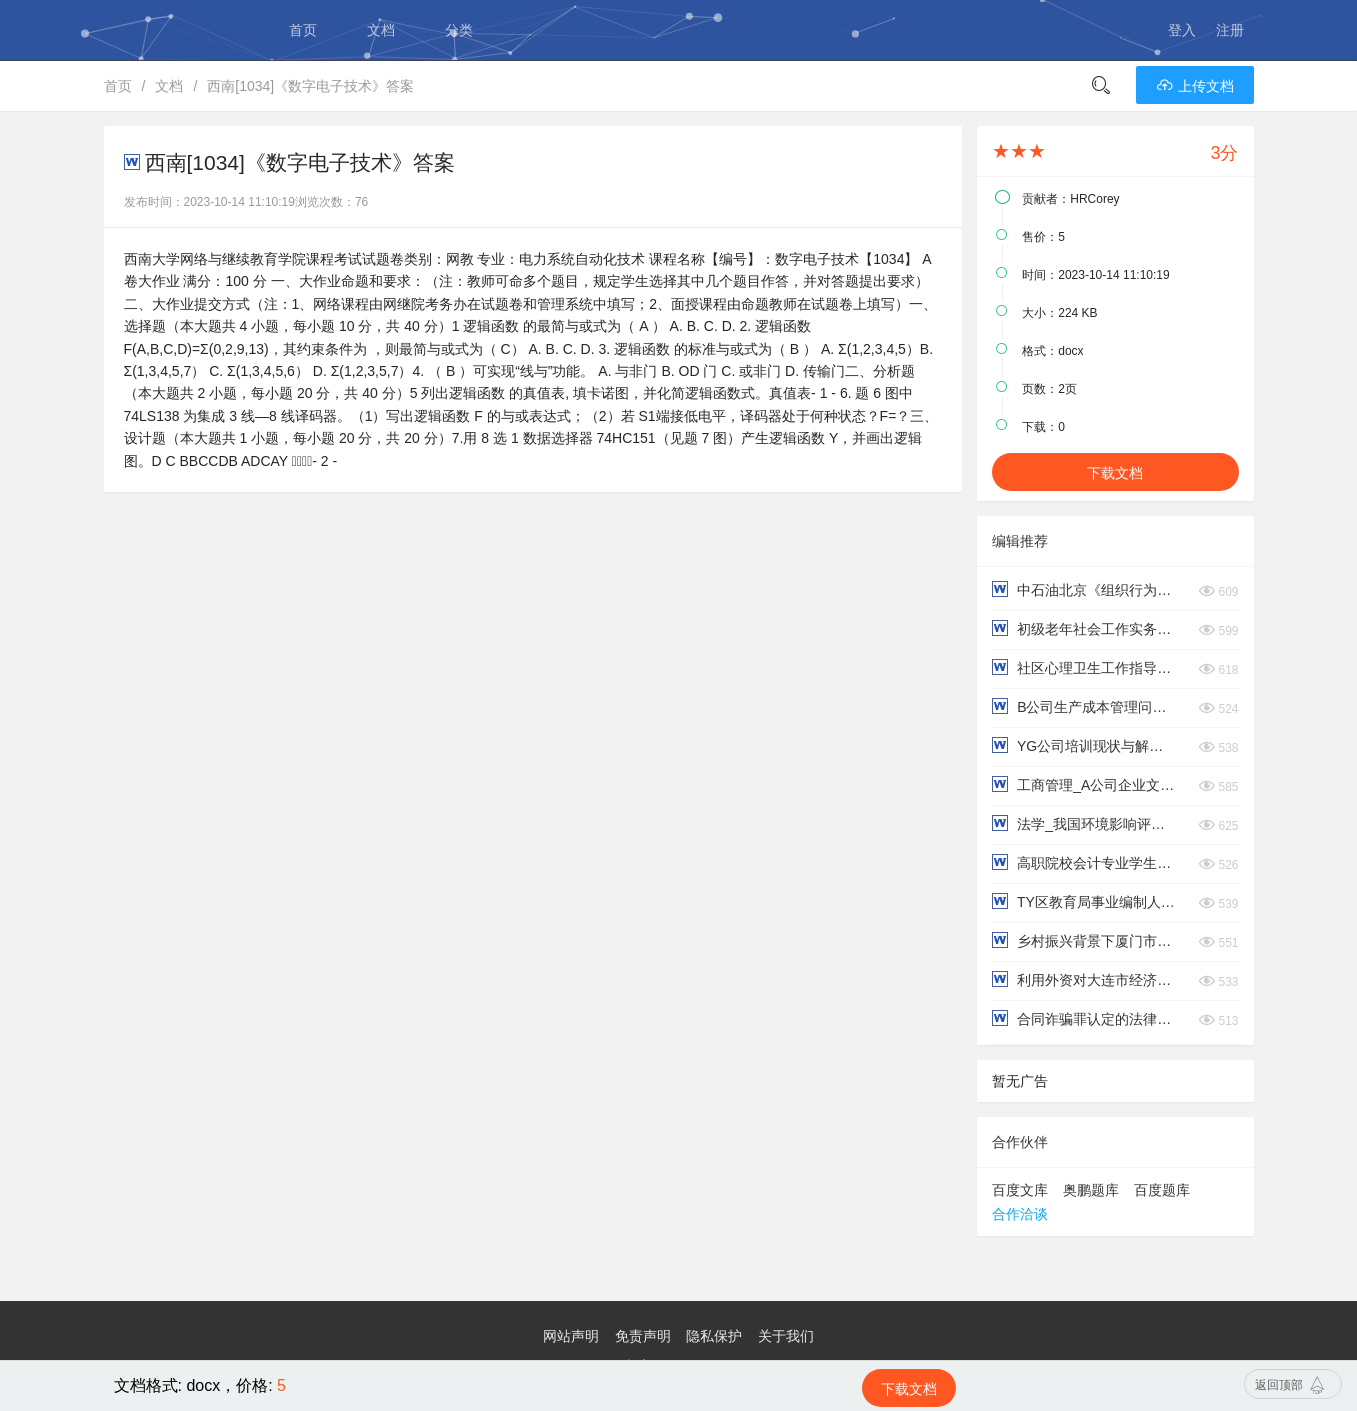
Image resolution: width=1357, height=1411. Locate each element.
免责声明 (643, 1336)
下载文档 (1115, 473)
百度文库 (1020, 1190)
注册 (1230, 30)
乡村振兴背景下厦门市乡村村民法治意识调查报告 (1084, 940)
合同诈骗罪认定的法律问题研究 (1084, 1018)
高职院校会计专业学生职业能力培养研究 (1084, 862)
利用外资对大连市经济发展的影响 (1084, 979)
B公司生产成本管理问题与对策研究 (1084, 706)
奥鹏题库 (1091, 1190)
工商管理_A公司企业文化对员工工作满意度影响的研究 (1084, 784)
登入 (1182, 30)
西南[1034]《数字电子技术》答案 (310, 86)
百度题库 (1162, 1190)
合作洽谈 (1020, 1214)
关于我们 (786, 1336)
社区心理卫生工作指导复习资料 (1084, 667)
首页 (303, 30)
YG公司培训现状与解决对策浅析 (1084, 745)
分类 (459, 30)
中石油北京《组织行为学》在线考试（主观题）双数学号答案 (1084, 589)
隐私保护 (714, 1336)
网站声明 (571, 1336)
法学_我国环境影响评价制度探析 (1084, 823)
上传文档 (1195, 86)
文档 (381, 30)
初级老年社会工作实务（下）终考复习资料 (1084, 628)
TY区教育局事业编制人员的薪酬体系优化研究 (1084, 901)
